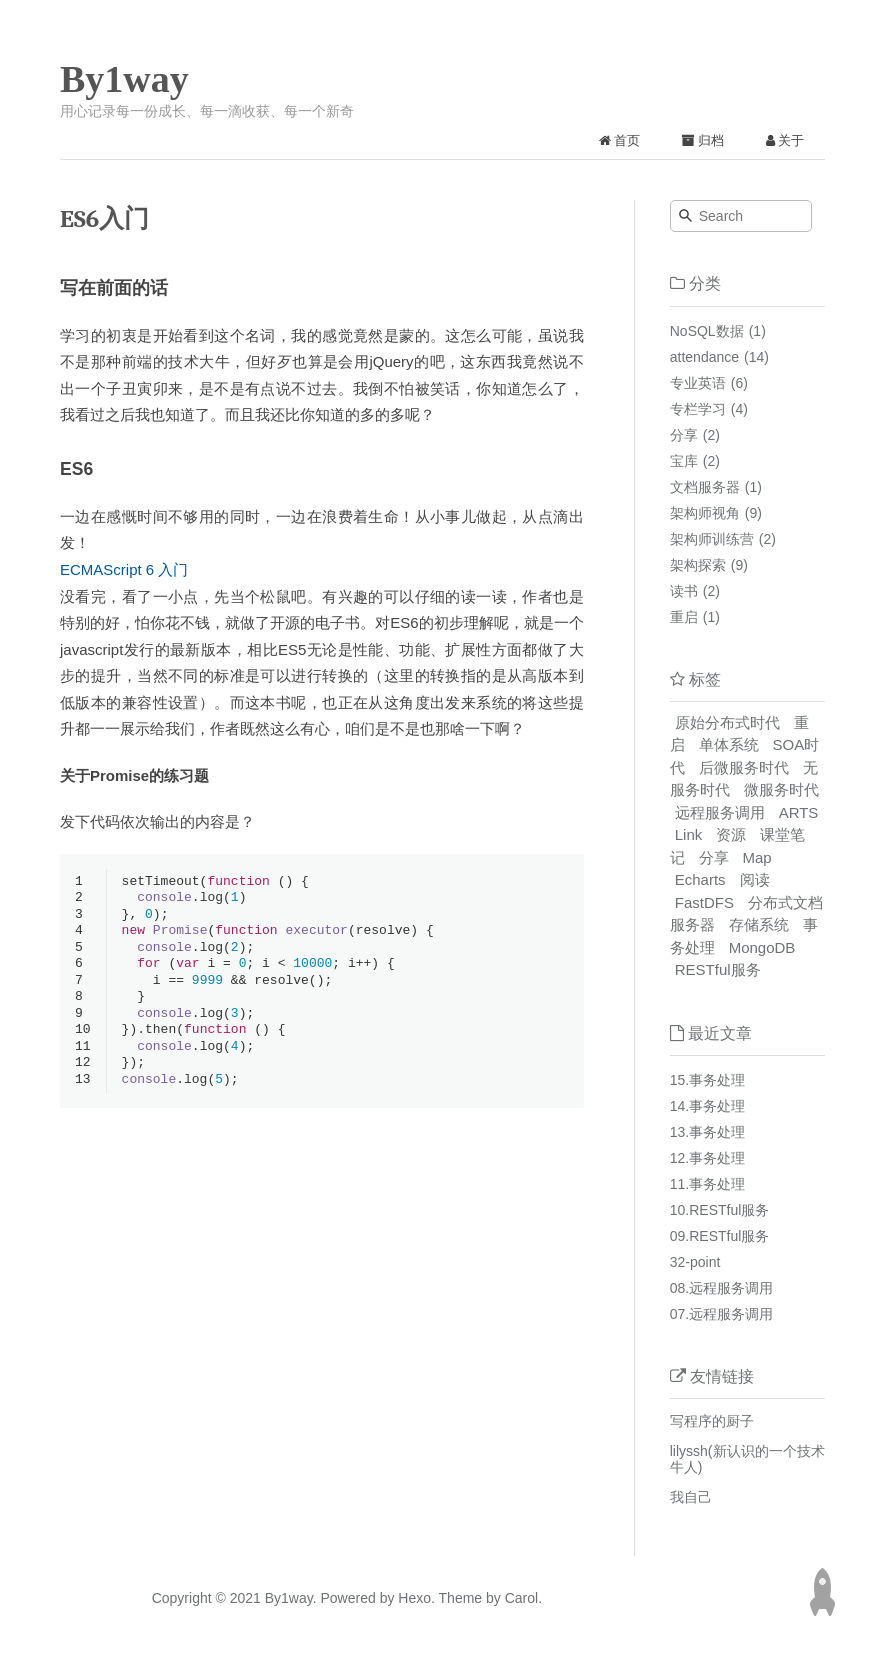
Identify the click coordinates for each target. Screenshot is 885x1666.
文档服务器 (705, 487)
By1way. (291, 1598)
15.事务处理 (707, 1080)
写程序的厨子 (712, 1421)
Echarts (700, 879)
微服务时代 (781, 789)
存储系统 (759, 924)
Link (689, 834)
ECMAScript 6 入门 (124, 569)
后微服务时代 (744, 767)
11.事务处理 (707, 1184)
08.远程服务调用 (721, 1288)
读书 (684, 591)
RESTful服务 (718, 969)
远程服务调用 (720, 812)
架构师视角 (705, 513)
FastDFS (704, 902)
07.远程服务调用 (721, 1314)
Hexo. (414, 1598)
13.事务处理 (707, 1132)
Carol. (521, 1598)
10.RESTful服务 (720, 1210)
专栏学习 (698, 409)
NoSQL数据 (707, 331)
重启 (684, 617)
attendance (704, 357)
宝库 (684, 461)
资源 (731, 834)
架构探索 (698, 565)
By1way (124, 79)
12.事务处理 (707, 1158)
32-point (695, 1262)
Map (757, 857)
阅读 (755, 879)
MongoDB (762, 947)
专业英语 (698, 383)
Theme (458, 1598)
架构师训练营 (712, 539)
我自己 (691, 1497)
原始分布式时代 (727, 722)
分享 (684, 435)
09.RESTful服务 (720, 1236)
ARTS (799, 812)
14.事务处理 (707, 1106)
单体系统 (729, 744)
